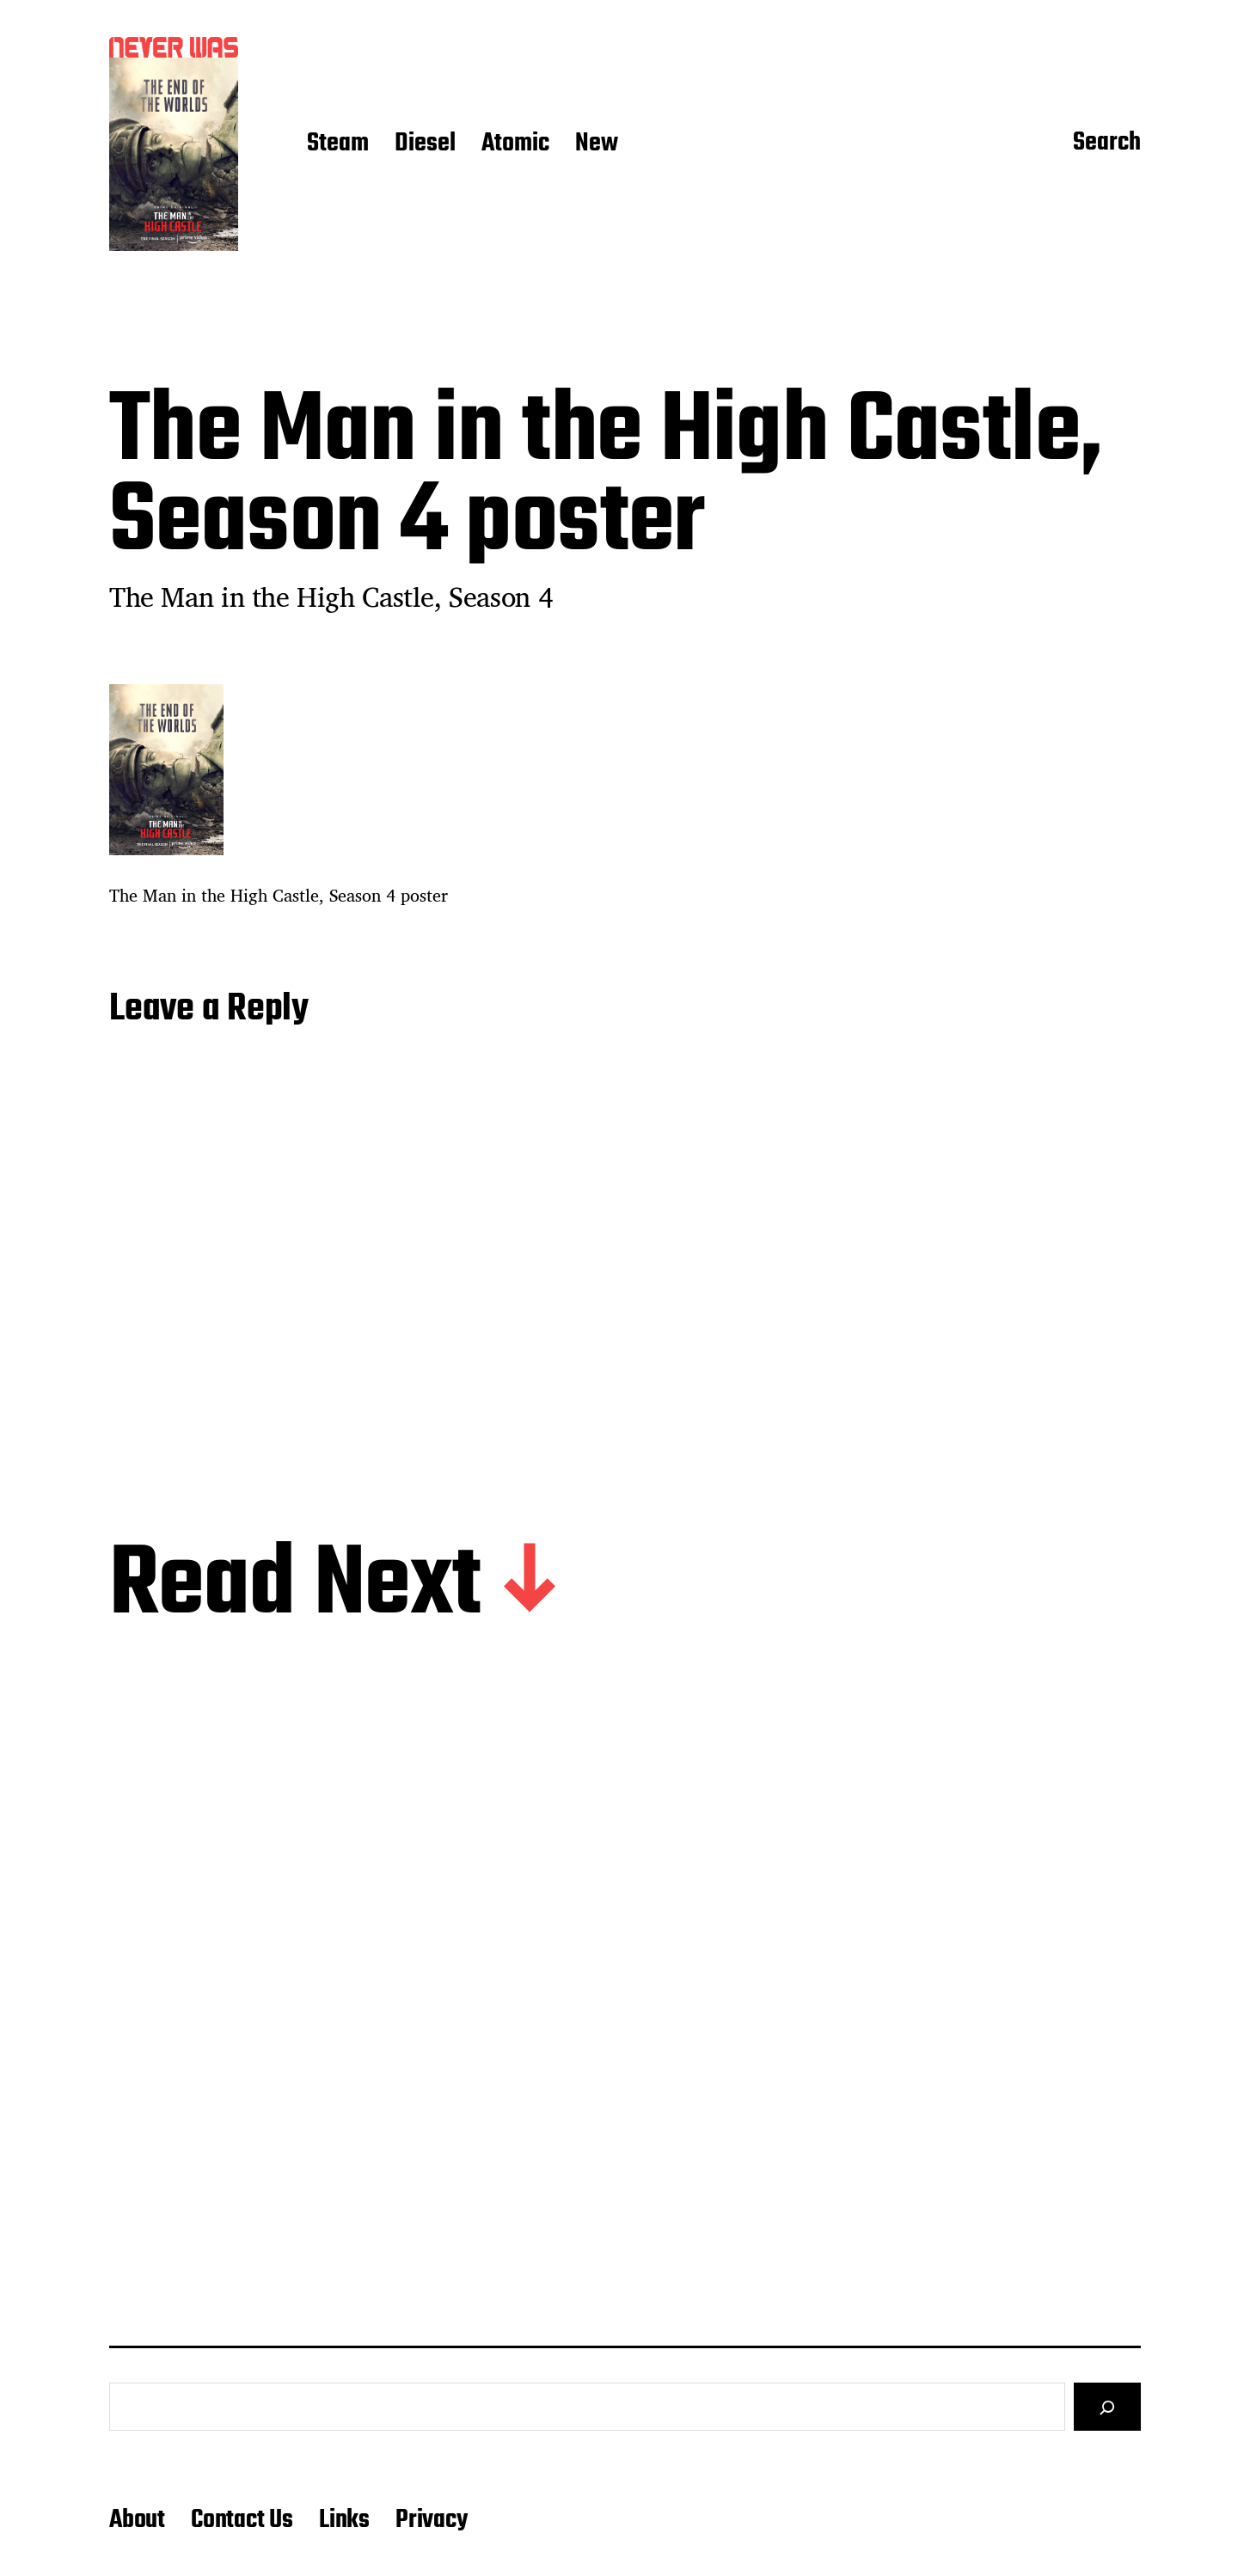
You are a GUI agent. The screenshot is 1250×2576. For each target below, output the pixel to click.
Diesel (425, 144)
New (596, 144)
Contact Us (242, 2520)
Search (1107, 143)
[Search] (1107, 2407)
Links (344, 2520)
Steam (338, 144)
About (137, 2520)
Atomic (515, 144)
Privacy (431, 2520)
